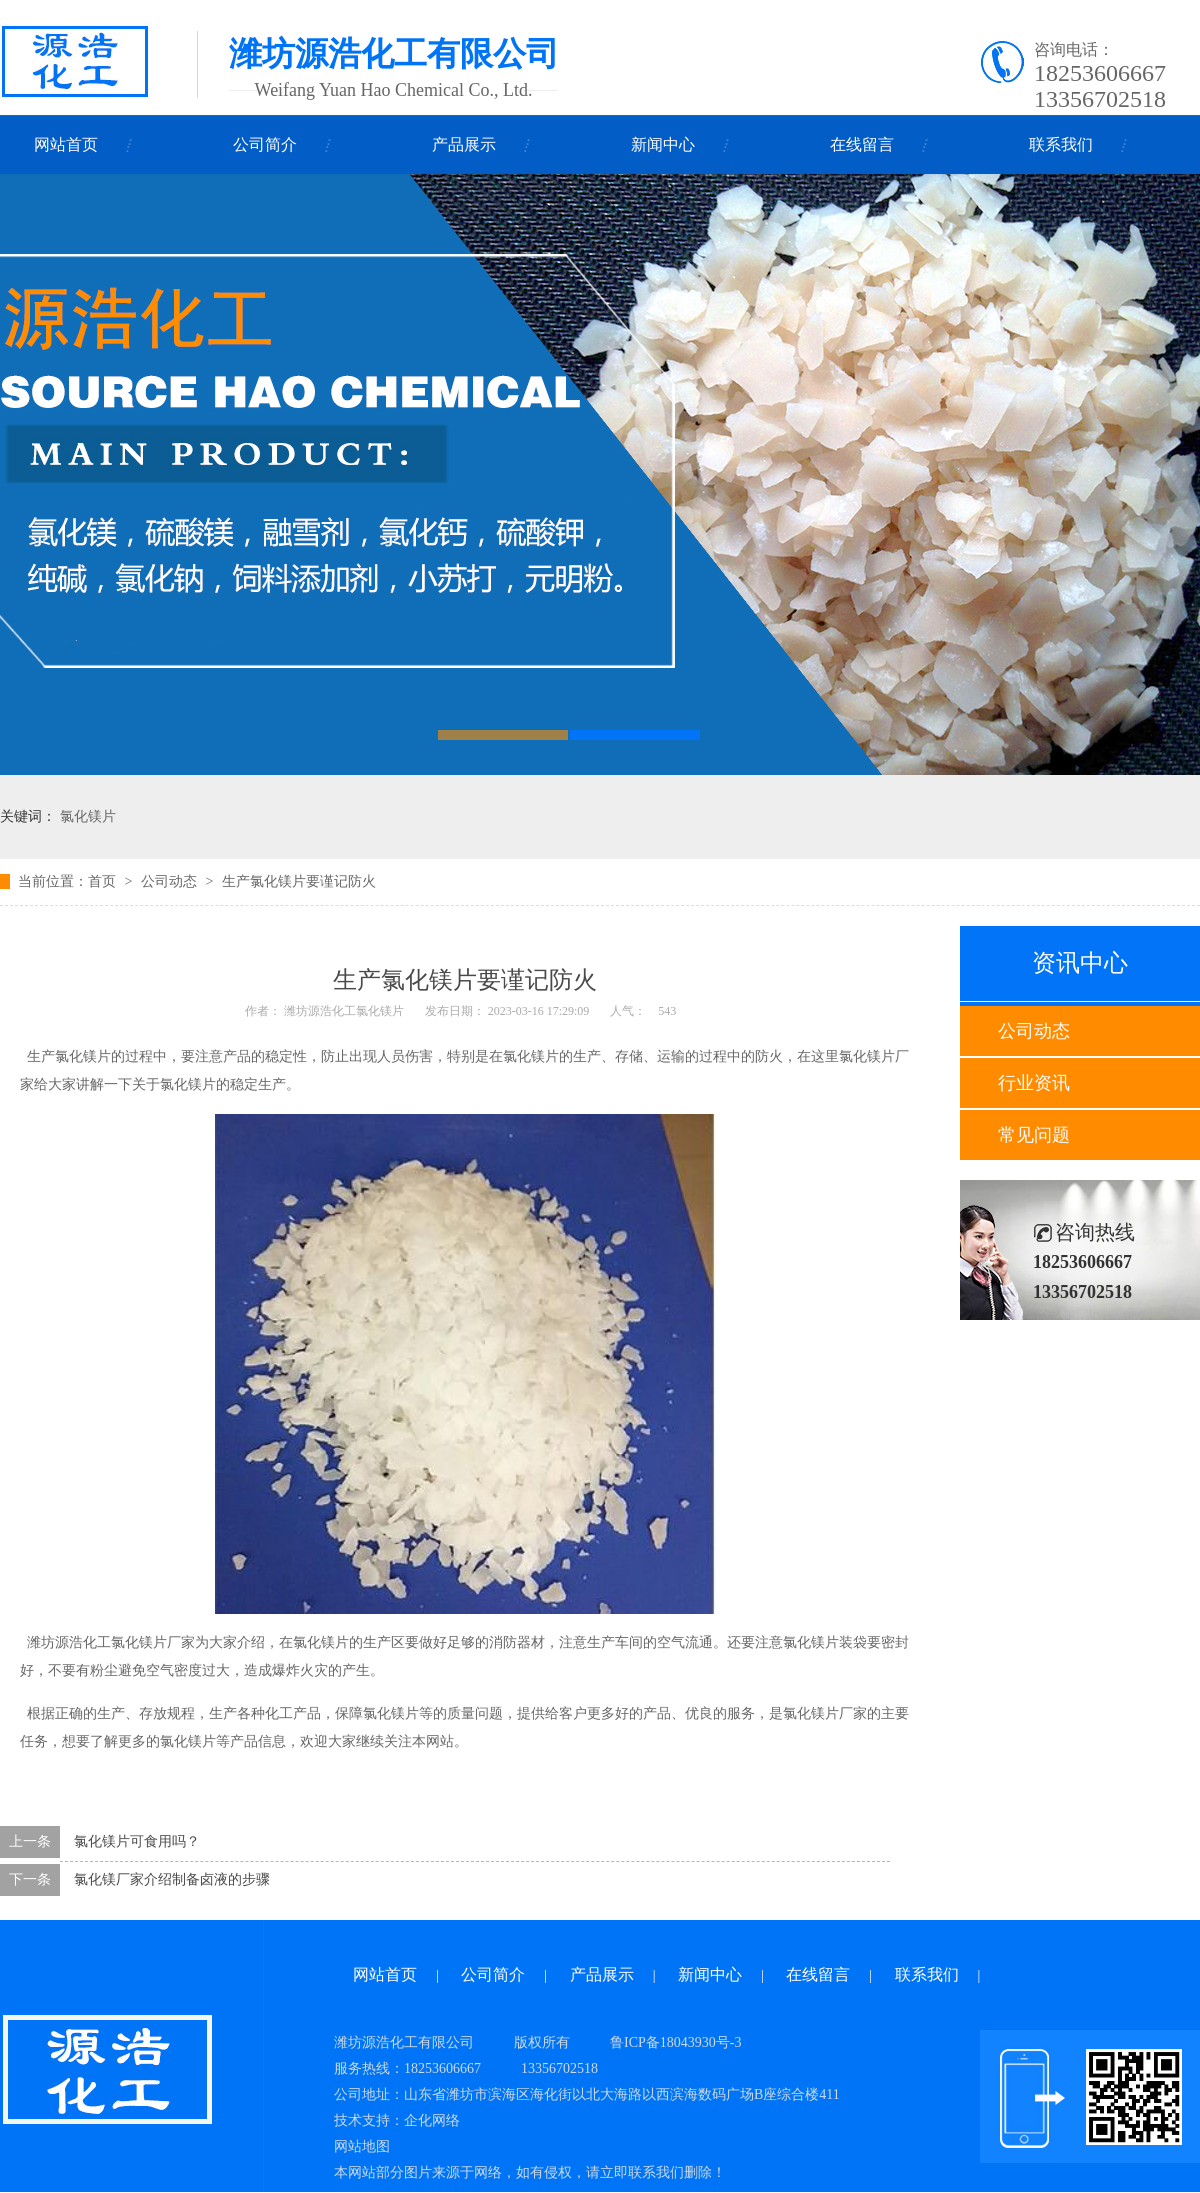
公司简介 (265, 144)
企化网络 (432, 2120)
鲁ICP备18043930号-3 (675, 2042)
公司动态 (1034, 1031)
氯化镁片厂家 (153, 1642)
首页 (102, 881)
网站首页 (66, 144)
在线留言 (862, 144)
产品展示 (464, 144)
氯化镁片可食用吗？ (137, 1841)
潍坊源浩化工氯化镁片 (344, 1011)
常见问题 (1034, 1135)
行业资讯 (1034, 1083)
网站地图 (362, 2146)
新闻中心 (663, 144)
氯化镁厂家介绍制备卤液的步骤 (172, 1879)
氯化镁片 (88, 816)
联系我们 (1061, 144)
